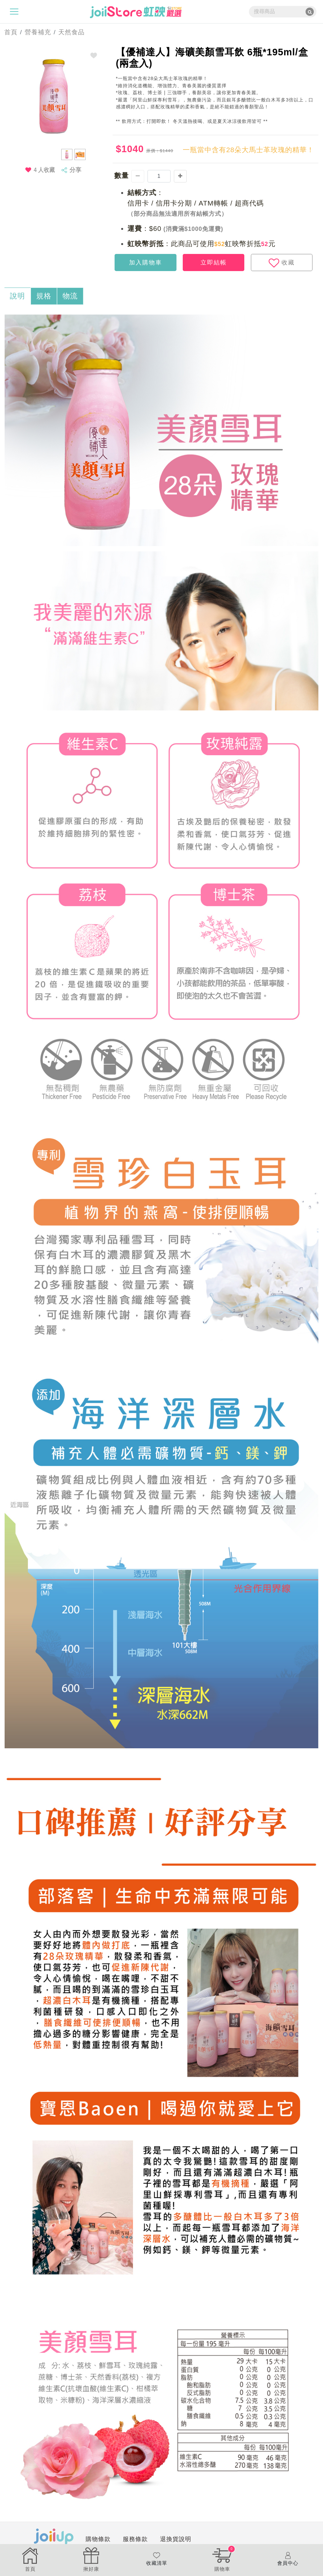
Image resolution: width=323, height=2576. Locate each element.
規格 (43, 296)
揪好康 (91, 2559)
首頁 (8, 32)
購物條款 (98, 2539)
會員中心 (288, 2558)
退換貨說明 (175, 2539)
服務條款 (135, 2539)
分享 (75, 170)
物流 (70, 296)
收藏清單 (156, 2558)
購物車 (222, 2559)
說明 (17, 296)
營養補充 (38, 32)
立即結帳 (214, 262)
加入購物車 (145, 262)
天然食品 (71, 32)
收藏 (282, 263)
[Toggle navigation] (14, 11)
